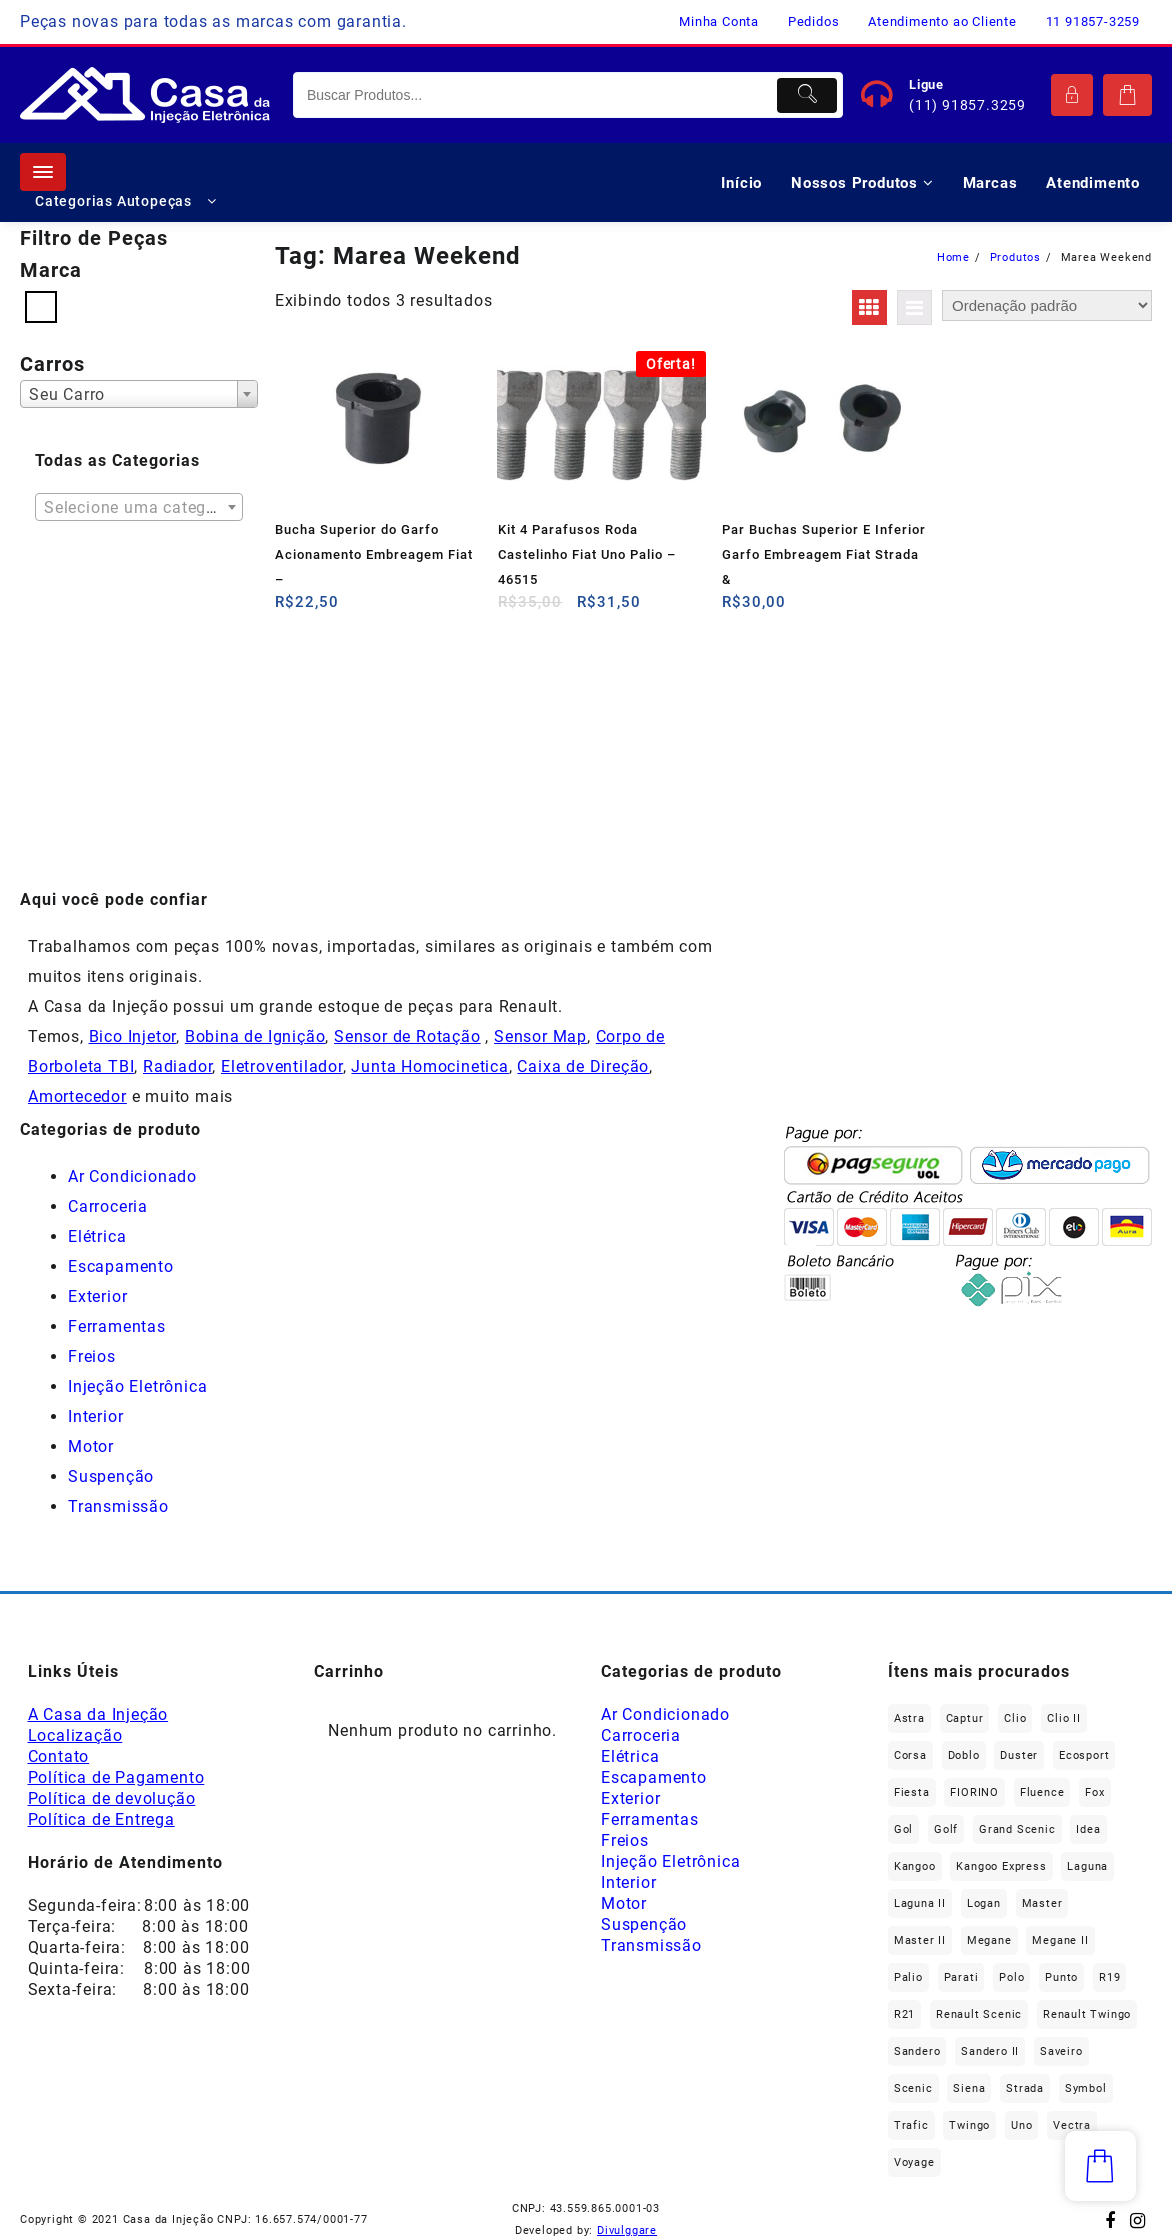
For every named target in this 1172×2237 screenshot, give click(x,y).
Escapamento (121, 1266)
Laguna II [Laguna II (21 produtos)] (920, 1903)
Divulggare (627, 2230)
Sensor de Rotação (407, 1036)
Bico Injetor (133, 1036)
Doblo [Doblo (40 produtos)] (964, 1755)
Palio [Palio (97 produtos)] (908, 1977)
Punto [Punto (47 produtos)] (1061, 1977)
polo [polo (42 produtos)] (1011, 1977)
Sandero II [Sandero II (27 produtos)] (990, 2051)
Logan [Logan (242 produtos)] (984, 1903)
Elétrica (97, 1236)
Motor (91, 1446)
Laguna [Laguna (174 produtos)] (1087, 1866)
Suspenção (111, 1476)
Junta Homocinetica (429, 1066)
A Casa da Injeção (98, 1714)
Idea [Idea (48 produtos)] (1088, 1829)
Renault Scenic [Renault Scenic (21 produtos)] (979, 2014)
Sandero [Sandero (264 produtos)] (917, 2051)
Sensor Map (540, 1036)
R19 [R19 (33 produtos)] (1109, 1977)
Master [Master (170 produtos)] (1042, 1903)
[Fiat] (41, 305)
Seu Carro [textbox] (67, 394)
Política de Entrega (101, 1819)
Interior (95, 1416)
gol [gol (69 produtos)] (903, 1829)
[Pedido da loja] (1047, 305)
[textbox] (139, 514)
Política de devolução (112, 1798)
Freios (92, 1356)
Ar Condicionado (132, 1176)
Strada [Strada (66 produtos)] (1025, 2088)
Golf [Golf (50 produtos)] (946, 1829)
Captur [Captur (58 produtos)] (965, 1718)
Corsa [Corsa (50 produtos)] (910, 1755)
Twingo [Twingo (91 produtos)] (969, 2125)
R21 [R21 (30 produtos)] (904, 2014)
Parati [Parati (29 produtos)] (961, 1977)
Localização (75, 1735)
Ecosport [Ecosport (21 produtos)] (1084, 1755)
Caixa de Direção (583, 1066)
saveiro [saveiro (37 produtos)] (1061, 2051)
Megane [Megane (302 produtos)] (989, 1940)
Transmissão (118, 1506)
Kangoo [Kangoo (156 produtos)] (915, 1866)
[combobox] (139, 394)
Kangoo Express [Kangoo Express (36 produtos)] (1001, 1866)
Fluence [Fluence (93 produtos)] (1042, 1792)
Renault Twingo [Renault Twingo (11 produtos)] (1087, 2014)
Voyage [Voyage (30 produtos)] (914, 2162)
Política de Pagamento (116, 1777)
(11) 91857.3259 (967, 105)
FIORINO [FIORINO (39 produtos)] (974, 1792)
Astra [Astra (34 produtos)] (909, 1718)
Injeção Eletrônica (137, 1386)
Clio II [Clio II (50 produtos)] (1064, 1718)
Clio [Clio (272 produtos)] (1015, 1718)
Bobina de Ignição (255, 1036)
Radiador (177, 1066)
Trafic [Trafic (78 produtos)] (911, 2125)
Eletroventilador (282, 1066)
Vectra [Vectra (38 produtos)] (1072, 2125)
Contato (59, 1756)
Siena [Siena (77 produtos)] (969, 2088)
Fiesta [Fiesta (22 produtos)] (912, 1792)
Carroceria (108, 1206)
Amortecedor (77, 1096)
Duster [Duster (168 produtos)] (1019, 1755)
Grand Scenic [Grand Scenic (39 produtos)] (1017, 1829)
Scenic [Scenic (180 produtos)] (913, 2088)
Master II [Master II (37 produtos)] (920, 1940)
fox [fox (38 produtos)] (1094, 1792)
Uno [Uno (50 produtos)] (1021, 2125)
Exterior (97, 1296)
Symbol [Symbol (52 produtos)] (1086, 2088)
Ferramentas (117, 1326)
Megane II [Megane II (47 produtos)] (1060, 1940)
